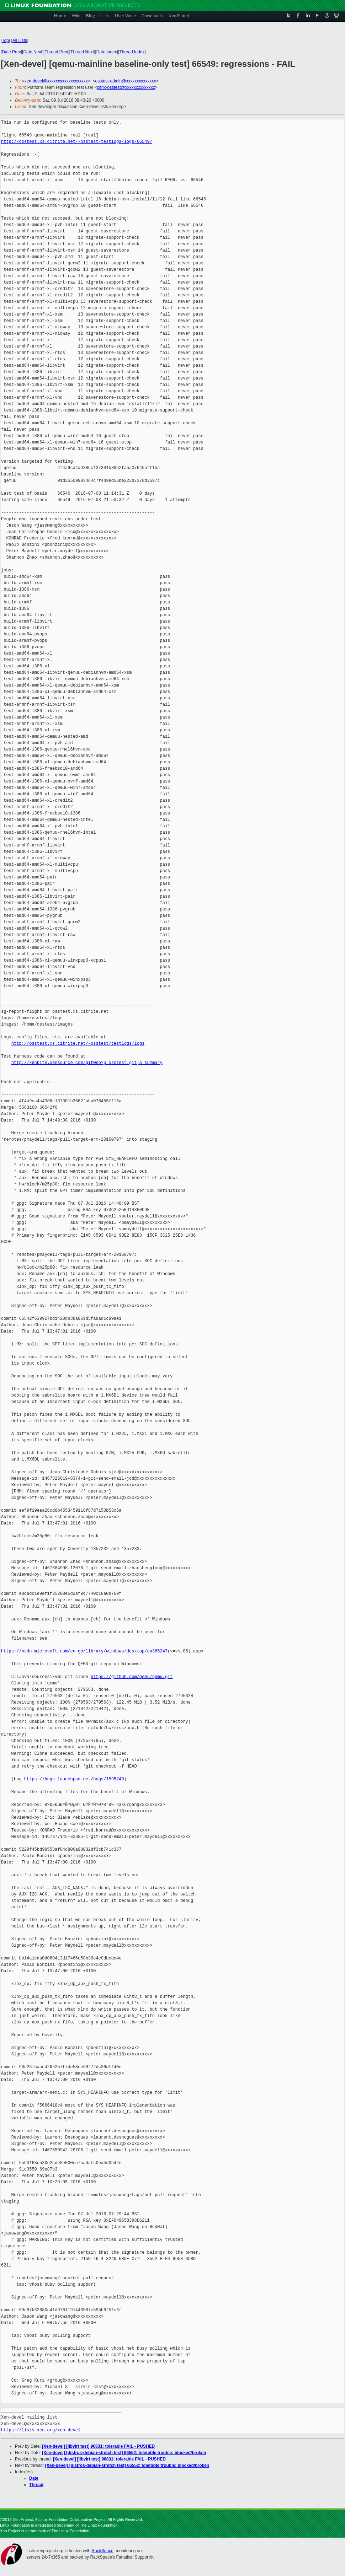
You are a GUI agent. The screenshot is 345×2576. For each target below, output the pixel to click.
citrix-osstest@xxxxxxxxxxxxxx (126, 87)
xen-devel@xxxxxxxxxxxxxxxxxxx (56, 81)
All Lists (19, 40)
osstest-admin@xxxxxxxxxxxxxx (125, 81)
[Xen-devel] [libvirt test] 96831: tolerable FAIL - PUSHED (98, 2446)
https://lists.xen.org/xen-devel (40, 2430)
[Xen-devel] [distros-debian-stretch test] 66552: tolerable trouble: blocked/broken (124, 2452)
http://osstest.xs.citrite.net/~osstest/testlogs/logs (77, 1043)
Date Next (32, 51)
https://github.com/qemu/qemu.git (131, 1677)
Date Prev (11, 51)
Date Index (106, 51)
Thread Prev (56, 51)
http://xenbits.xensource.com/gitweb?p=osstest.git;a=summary (87, 1063)
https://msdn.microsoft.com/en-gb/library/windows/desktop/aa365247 (84, 1651)
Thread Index (132, 51)
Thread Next (82, 51)
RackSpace (102, 2550)
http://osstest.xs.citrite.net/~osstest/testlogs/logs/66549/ (76, 142)
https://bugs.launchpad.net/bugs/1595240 (74, 1779)
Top (5, 40)
